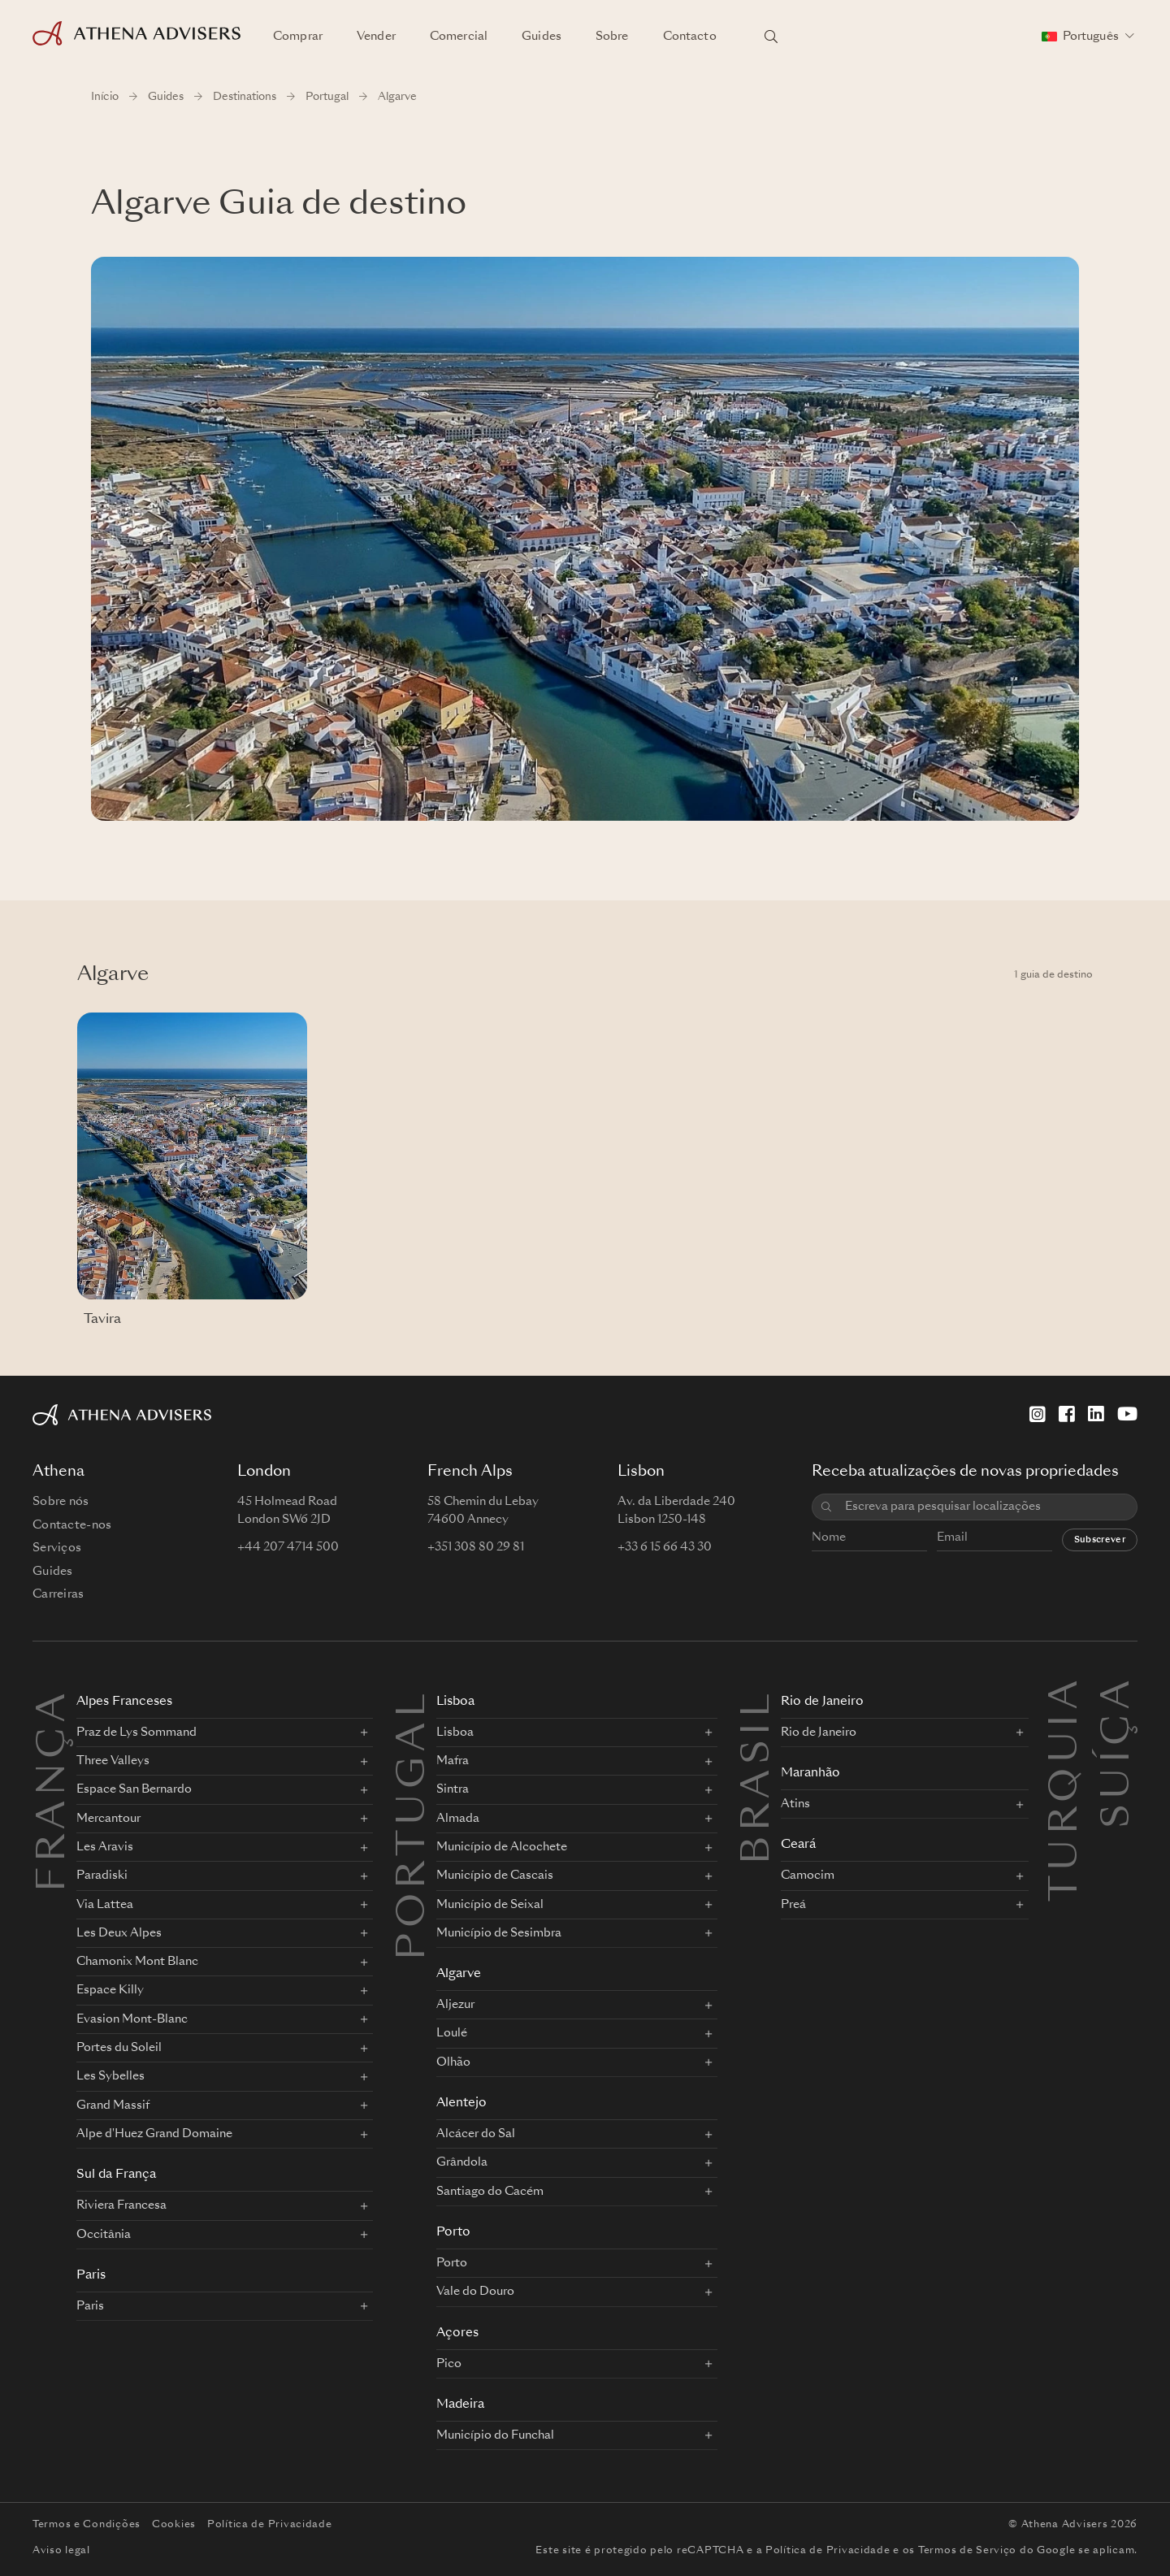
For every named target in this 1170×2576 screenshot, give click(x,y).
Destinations (244, 97)
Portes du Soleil (119, 2047)
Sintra (452, 1789)
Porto (453, 2233)
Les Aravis (104, 1847)
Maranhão (810, 1773)
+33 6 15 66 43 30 (665, 1547)
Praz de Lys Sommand (136, 1732)
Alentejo (461, 2103)
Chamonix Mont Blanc (137, 1961)
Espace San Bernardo (134, 1789)
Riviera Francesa (121, 2205)
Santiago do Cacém (490, 2191)
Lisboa (455, 1702)
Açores (457, 2333)
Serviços (56, 1548)
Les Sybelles (110, 2076)
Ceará (798, 1845)
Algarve (458, 1974)
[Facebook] (1067, 1414)
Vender (376, 36)
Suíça (1119, 1694)
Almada (457, 1818)
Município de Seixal (490, 1904)
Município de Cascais (494, 1875)
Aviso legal (61, 2551)
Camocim (807, 1875)
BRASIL (759, 1776)
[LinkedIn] (1096, 1414)
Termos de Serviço (967, 2551)
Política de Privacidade (269, 2525)
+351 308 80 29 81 (475, 1547)
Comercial (459, 36)
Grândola (462, 2162)
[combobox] (985, 1507)
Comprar (298, 36)
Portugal (327, 97)
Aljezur (455, 2004)
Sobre (612, 36)
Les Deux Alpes (119, 1933)
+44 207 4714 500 (288, 1547)
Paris (91, 2276)
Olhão (453, 2062)
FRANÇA (54, 1790)
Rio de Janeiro (822, 1702)
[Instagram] (1037, 1414)
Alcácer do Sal (475, 2134)
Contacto (690, 36)
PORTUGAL (414, 1824)
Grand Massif (113, 2105)
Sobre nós (60, 1501)
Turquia (1067, 1694)
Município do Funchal (495, 2435)
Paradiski (102, 1875)
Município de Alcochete (501, 1847)
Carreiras (58, 1594)
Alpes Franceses (124, 1702)
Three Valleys (113, 1761)
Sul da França (116, 2175)
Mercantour (108, 1818)
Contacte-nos (71, 1525)
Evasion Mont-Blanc (132, 2019)
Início (105, 97)
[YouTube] (1127, 1414)
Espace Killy (110, 1990)
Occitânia (103, 2234)
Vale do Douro (475, 2291)
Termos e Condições (86, 2525)
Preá (793, 1904)
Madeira (460, 2405)
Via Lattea (104, 1904)
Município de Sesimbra (498, 1933)
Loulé (451, 2033)
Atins (795, 1804)
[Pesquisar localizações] (771, 37)
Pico (449, 2364)
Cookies (174, 2525)
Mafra (452, 1761)
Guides (541, 36)
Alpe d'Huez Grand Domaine (154, 2134)
